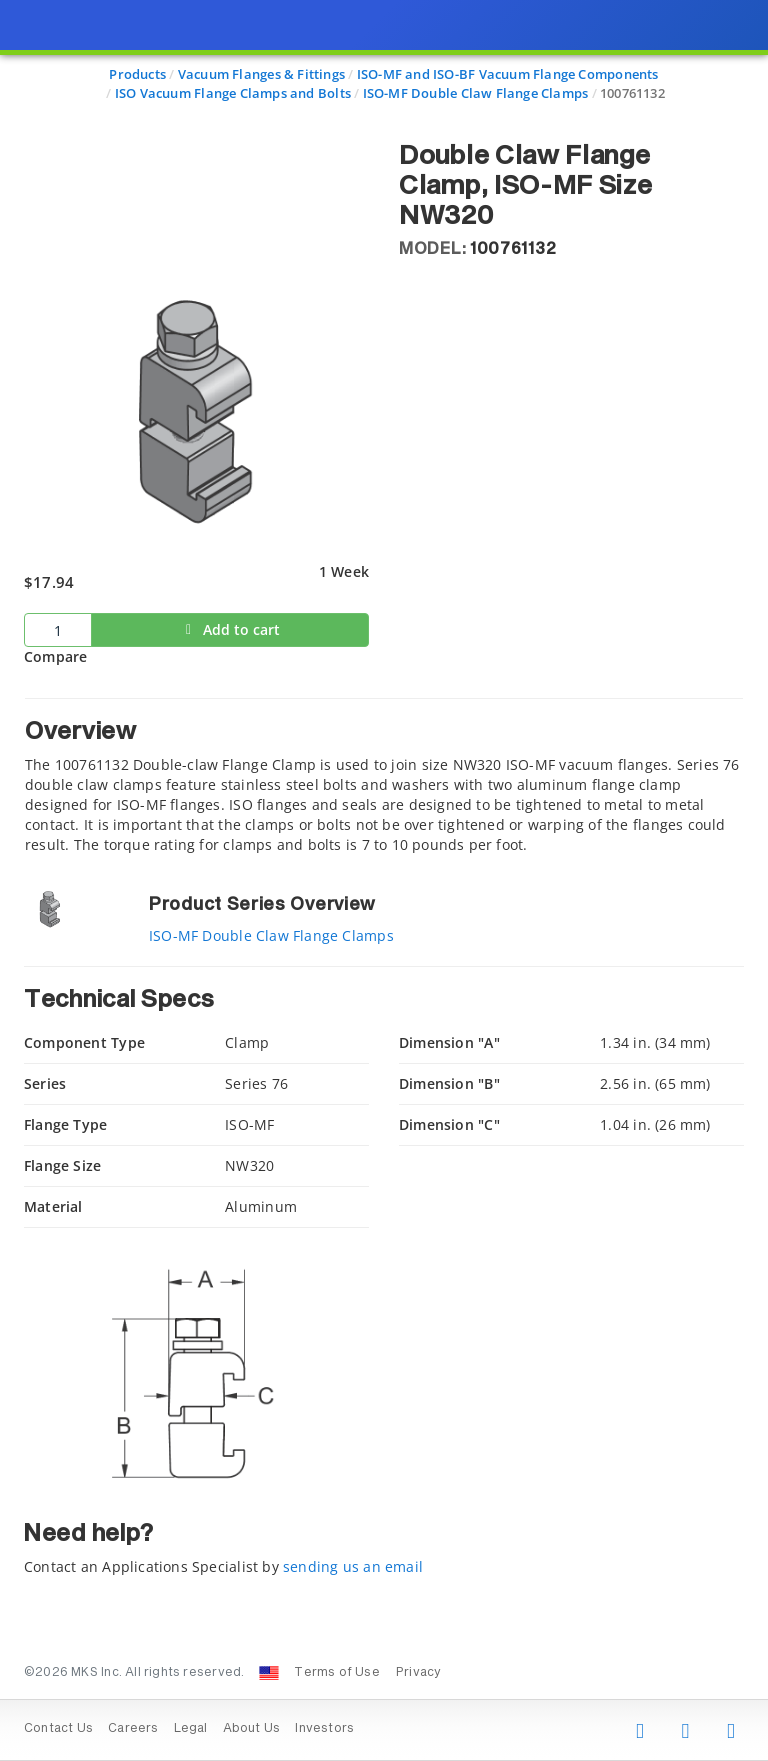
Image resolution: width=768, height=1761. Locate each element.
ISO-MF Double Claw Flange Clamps (271, 935)
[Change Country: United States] (269, 1673)
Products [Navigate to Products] (137, 74)
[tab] (384, 776)
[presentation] (384, 880)
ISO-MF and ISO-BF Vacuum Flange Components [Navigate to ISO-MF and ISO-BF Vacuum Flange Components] (508, 74)
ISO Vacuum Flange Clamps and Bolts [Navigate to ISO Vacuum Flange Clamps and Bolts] (233, 93)
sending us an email (353, 1566)
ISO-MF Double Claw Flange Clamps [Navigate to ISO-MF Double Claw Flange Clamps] (476, 93)
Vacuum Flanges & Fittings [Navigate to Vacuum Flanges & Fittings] (261, 74)
